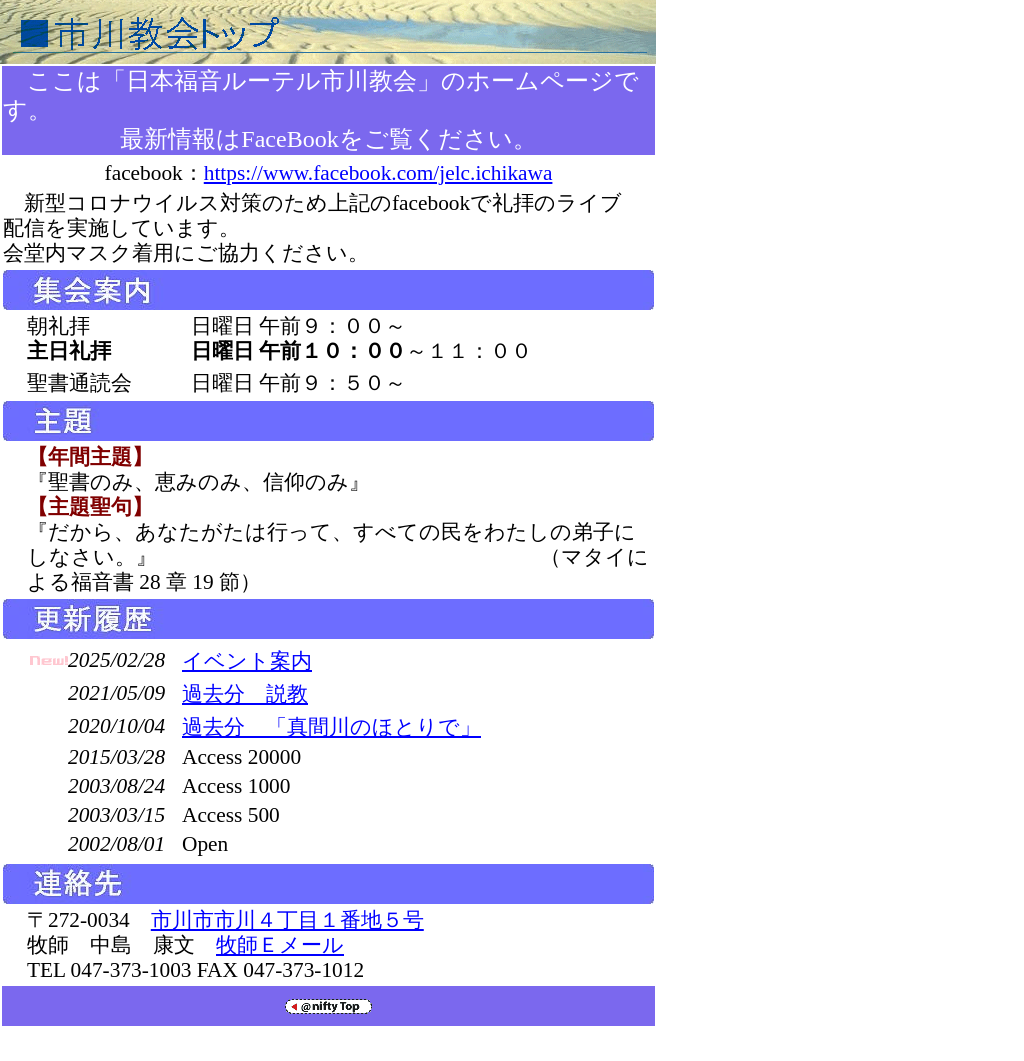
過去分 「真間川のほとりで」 (331, 727)
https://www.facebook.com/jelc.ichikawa (378, 173)
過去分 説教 (245, 694)
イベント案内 (247, 661)
